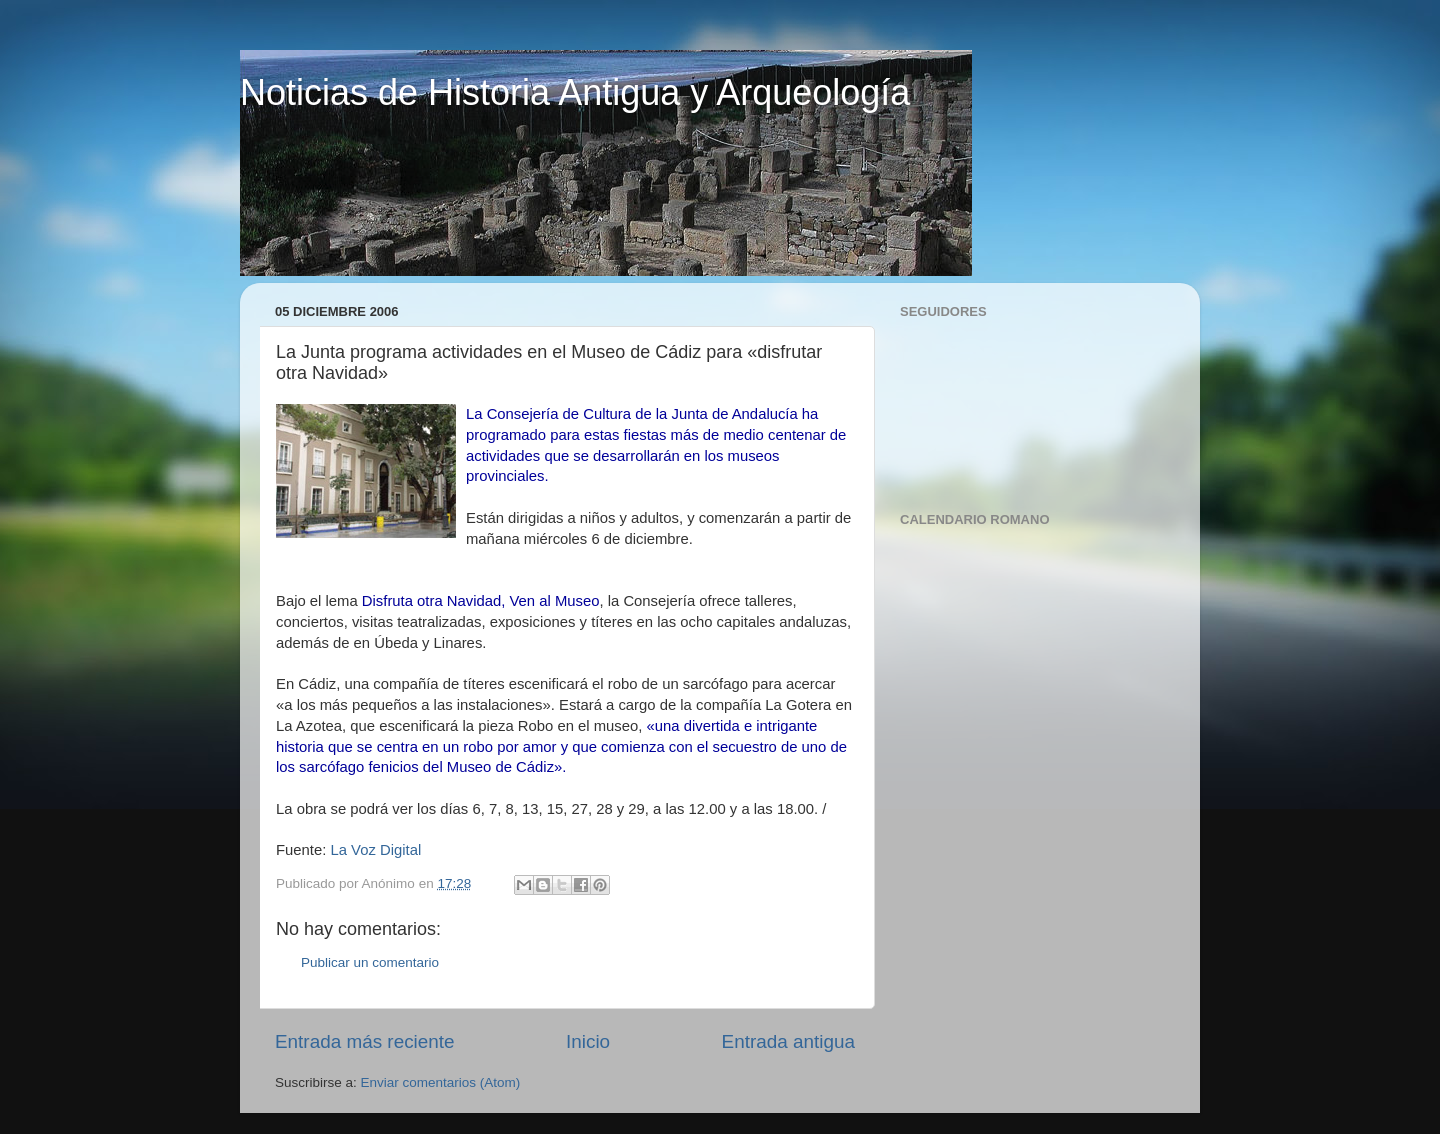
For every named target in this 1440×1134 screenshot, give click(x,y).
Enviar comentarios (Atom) (441, 1082)
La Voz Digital (375, 850)
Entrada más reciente (365, 1041)
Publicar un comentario (370, 962)
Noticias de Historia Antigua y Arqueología (575, 92)
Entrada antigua (788, 1041)
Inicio (588, 1041)
